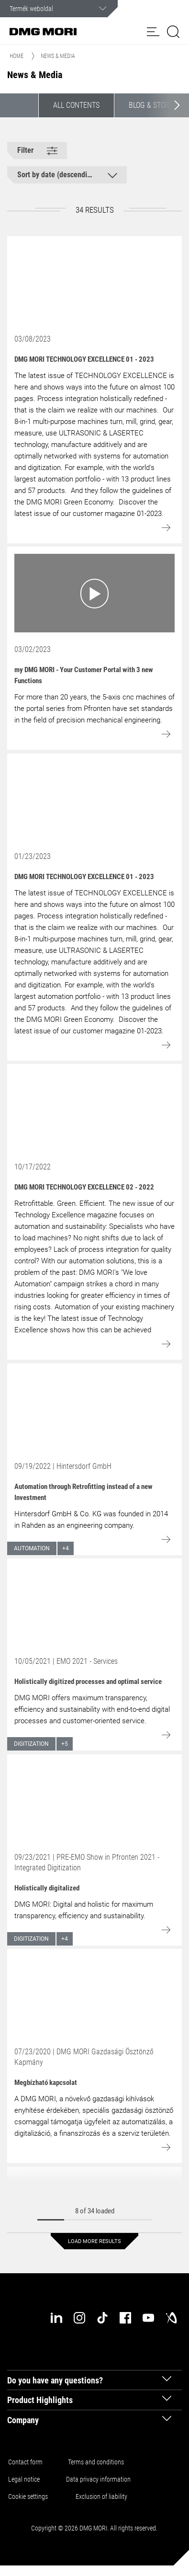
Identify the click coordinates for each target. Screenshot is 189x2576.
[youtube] (148, 2318)
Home (16, 56)
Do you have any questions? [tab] (55, 2380)
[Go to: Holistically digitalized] (94, 1801)
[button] (153, 31)
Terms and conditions (96, 2462)
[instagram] (79, 2318)
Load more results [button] (94, 2241)
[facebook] (125, 2318)
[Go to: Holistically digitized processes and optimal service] (94, 1605)
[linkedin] (56, 2318)
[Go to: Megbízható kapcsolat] (94, 1995)
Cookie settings (29, 2496)
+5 (64, 1743)
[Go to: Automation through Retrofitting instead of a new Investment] (94, 1410)
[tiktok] (102, 2318)
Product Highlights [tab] (40, 2400)
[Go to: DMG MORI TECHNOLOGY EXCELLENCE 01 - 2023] (94, 282)
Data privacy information (98, 2479)
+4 (65, 1548)
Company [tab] (23, 2420)
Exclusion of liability (101, 2496)
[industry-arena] (171, 2318)
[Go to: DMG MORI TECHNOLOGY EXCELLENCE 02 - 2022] (94, 1110)
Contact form (25, 2462)
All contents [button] (76, 105)
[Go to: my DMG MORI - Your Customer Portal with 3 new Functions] (94, 593)
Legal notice (24, 2479)
